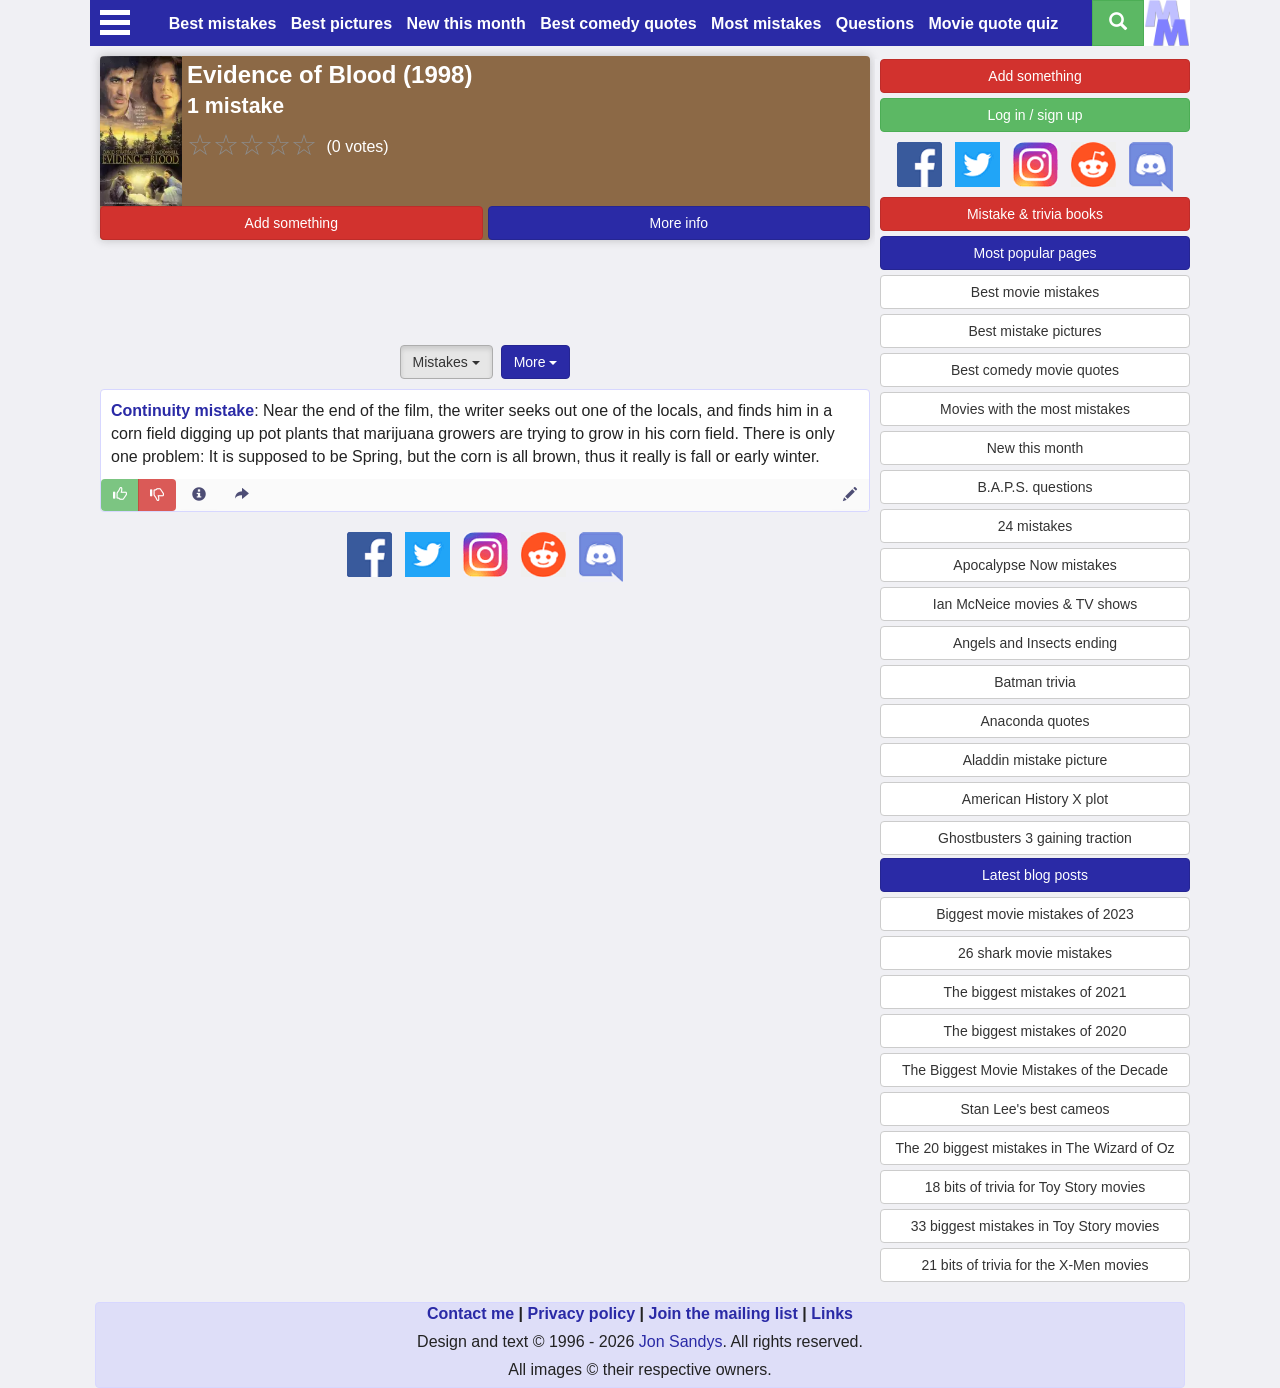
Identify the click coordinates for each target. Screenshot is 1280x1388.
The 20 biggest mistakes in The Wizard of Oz (1034, 1148)
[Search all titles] (1118, 23)
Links (832, 1313)
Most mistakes (766, 23)
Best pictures (341, 23)
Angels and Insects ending (1035, 643)
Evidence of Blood (291, 74)
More (536, 362)
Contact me (470, 1313)
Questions (875, 23)
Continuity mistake (182, 410)
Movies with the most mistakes (1035, 409)
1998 (437, 74)
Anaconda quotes (1035, 721)
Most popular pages (1035, 253)
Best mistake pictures (1034, 331)
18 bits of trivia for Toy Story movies (1035, 1187)
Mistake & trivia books (1035, 214)
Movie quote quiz (994, 23)
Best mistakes (223, 23)
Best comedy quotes (618, 23)
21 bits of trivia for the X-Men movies (1034, 1265)
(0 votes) (357, 146)
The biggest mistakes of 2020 (1035, 1031)
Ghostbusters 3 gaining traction (1035, 838)
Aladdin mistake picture (1035, 760)
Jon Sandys (681, 1341)
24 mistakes (1035, 526)
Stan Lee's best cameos (1035, 1109)
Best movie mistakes (1035, 292)
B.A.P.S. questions (1035, 487)
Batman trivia (1035, 682)
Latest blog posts (1035, 875)
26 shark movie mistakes (1035, 953)
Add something (291, 223)
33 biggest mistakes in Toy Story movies (1035, 1226)
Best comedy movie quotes (1035, 370)
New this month (466, 23)
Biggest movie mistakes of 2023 (1035, 914)
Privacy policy (581, 1313)
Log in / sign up (1035, 115)
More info (679, 223)
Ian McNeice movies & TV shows (1035, 604)
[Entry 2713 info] (199, 495)
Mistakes (446, 362)
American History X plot (1035, 799)
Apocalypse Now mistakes (1034, 565)
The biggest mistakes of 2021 (1035, 992)
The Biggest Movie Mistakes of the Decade (1035, 1070)
